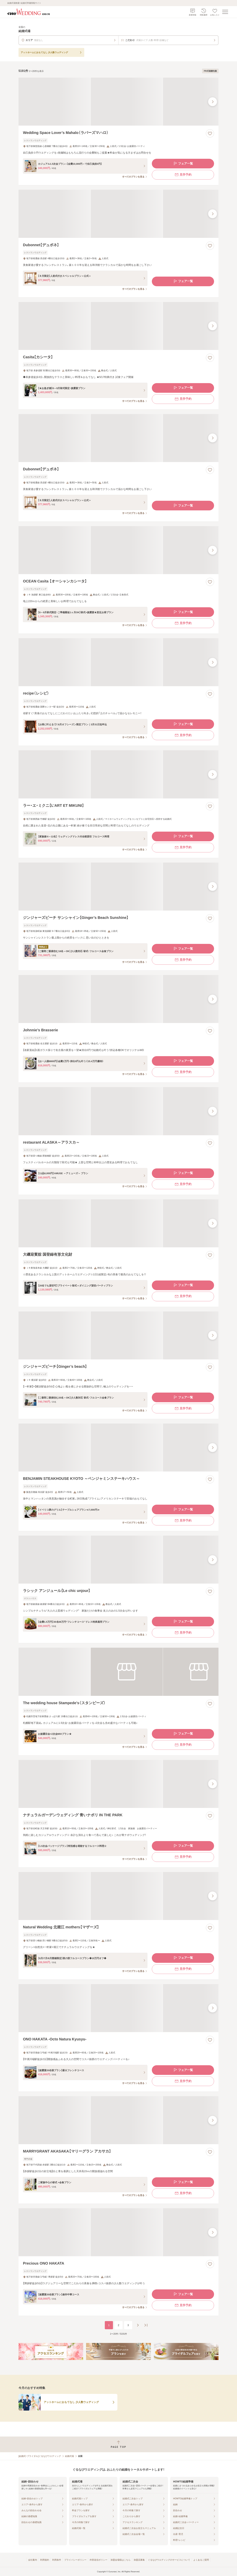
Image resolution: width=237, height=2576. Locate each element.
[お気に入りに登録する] (210, 133)
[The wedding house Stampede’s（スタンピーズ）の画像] (118, 1672)
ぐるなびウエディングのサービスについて (169, 2560)
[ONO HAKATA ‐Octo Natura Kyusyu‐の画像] (118, 2008)
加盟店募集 (139, 2560)
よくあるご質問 (201, 2560)
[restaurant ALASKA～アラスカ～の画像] (118, 1111)
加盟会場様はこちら (121, 2560)
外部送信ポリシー (98, 2560)
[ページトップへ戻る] (118, 2444)
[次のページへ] (138, 2325)
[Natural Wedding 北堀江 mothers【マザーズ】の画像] (118, 1896)
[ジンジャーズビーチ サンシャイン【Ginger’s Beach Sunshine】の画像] (118, 887)
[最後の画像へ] (212, 101)
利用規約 (44, 2560)
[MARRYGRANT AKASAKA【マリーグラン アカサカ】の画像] (118, 2120)
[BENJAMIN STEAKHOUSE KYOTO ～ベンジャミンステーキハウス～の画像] (118, 1447)
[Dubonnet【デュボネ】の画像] (118, 214)
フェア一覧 (183, 163)
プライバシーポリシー (75, 2560)
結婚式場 (69, 2456)
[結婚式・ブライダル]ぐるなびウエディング (40, 2456)
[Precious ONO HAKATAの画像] (118, 2232)
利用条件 (56, 2560)
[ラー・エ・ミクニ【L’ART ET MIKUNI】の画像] (118, 774)
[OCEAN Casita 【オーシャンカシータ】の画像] (118, 550)
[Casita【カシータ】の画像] (118, 326)
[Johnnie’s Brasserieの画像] (118, 999)
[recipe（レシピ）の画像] (118, 662)
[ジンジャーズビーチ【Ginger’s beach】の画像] (118, 1335)
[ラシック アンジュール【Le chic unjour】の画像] (118, 1560)
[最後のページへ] (146, 2325)
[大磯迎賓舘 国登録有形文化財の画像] (118, 1223)
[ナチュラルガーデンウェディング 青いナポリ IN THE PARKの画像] (118, 1784)
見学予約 (182, 174)
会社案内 (32, 2560)
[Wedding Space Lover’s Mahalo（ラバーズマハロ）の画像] (118, 102)
